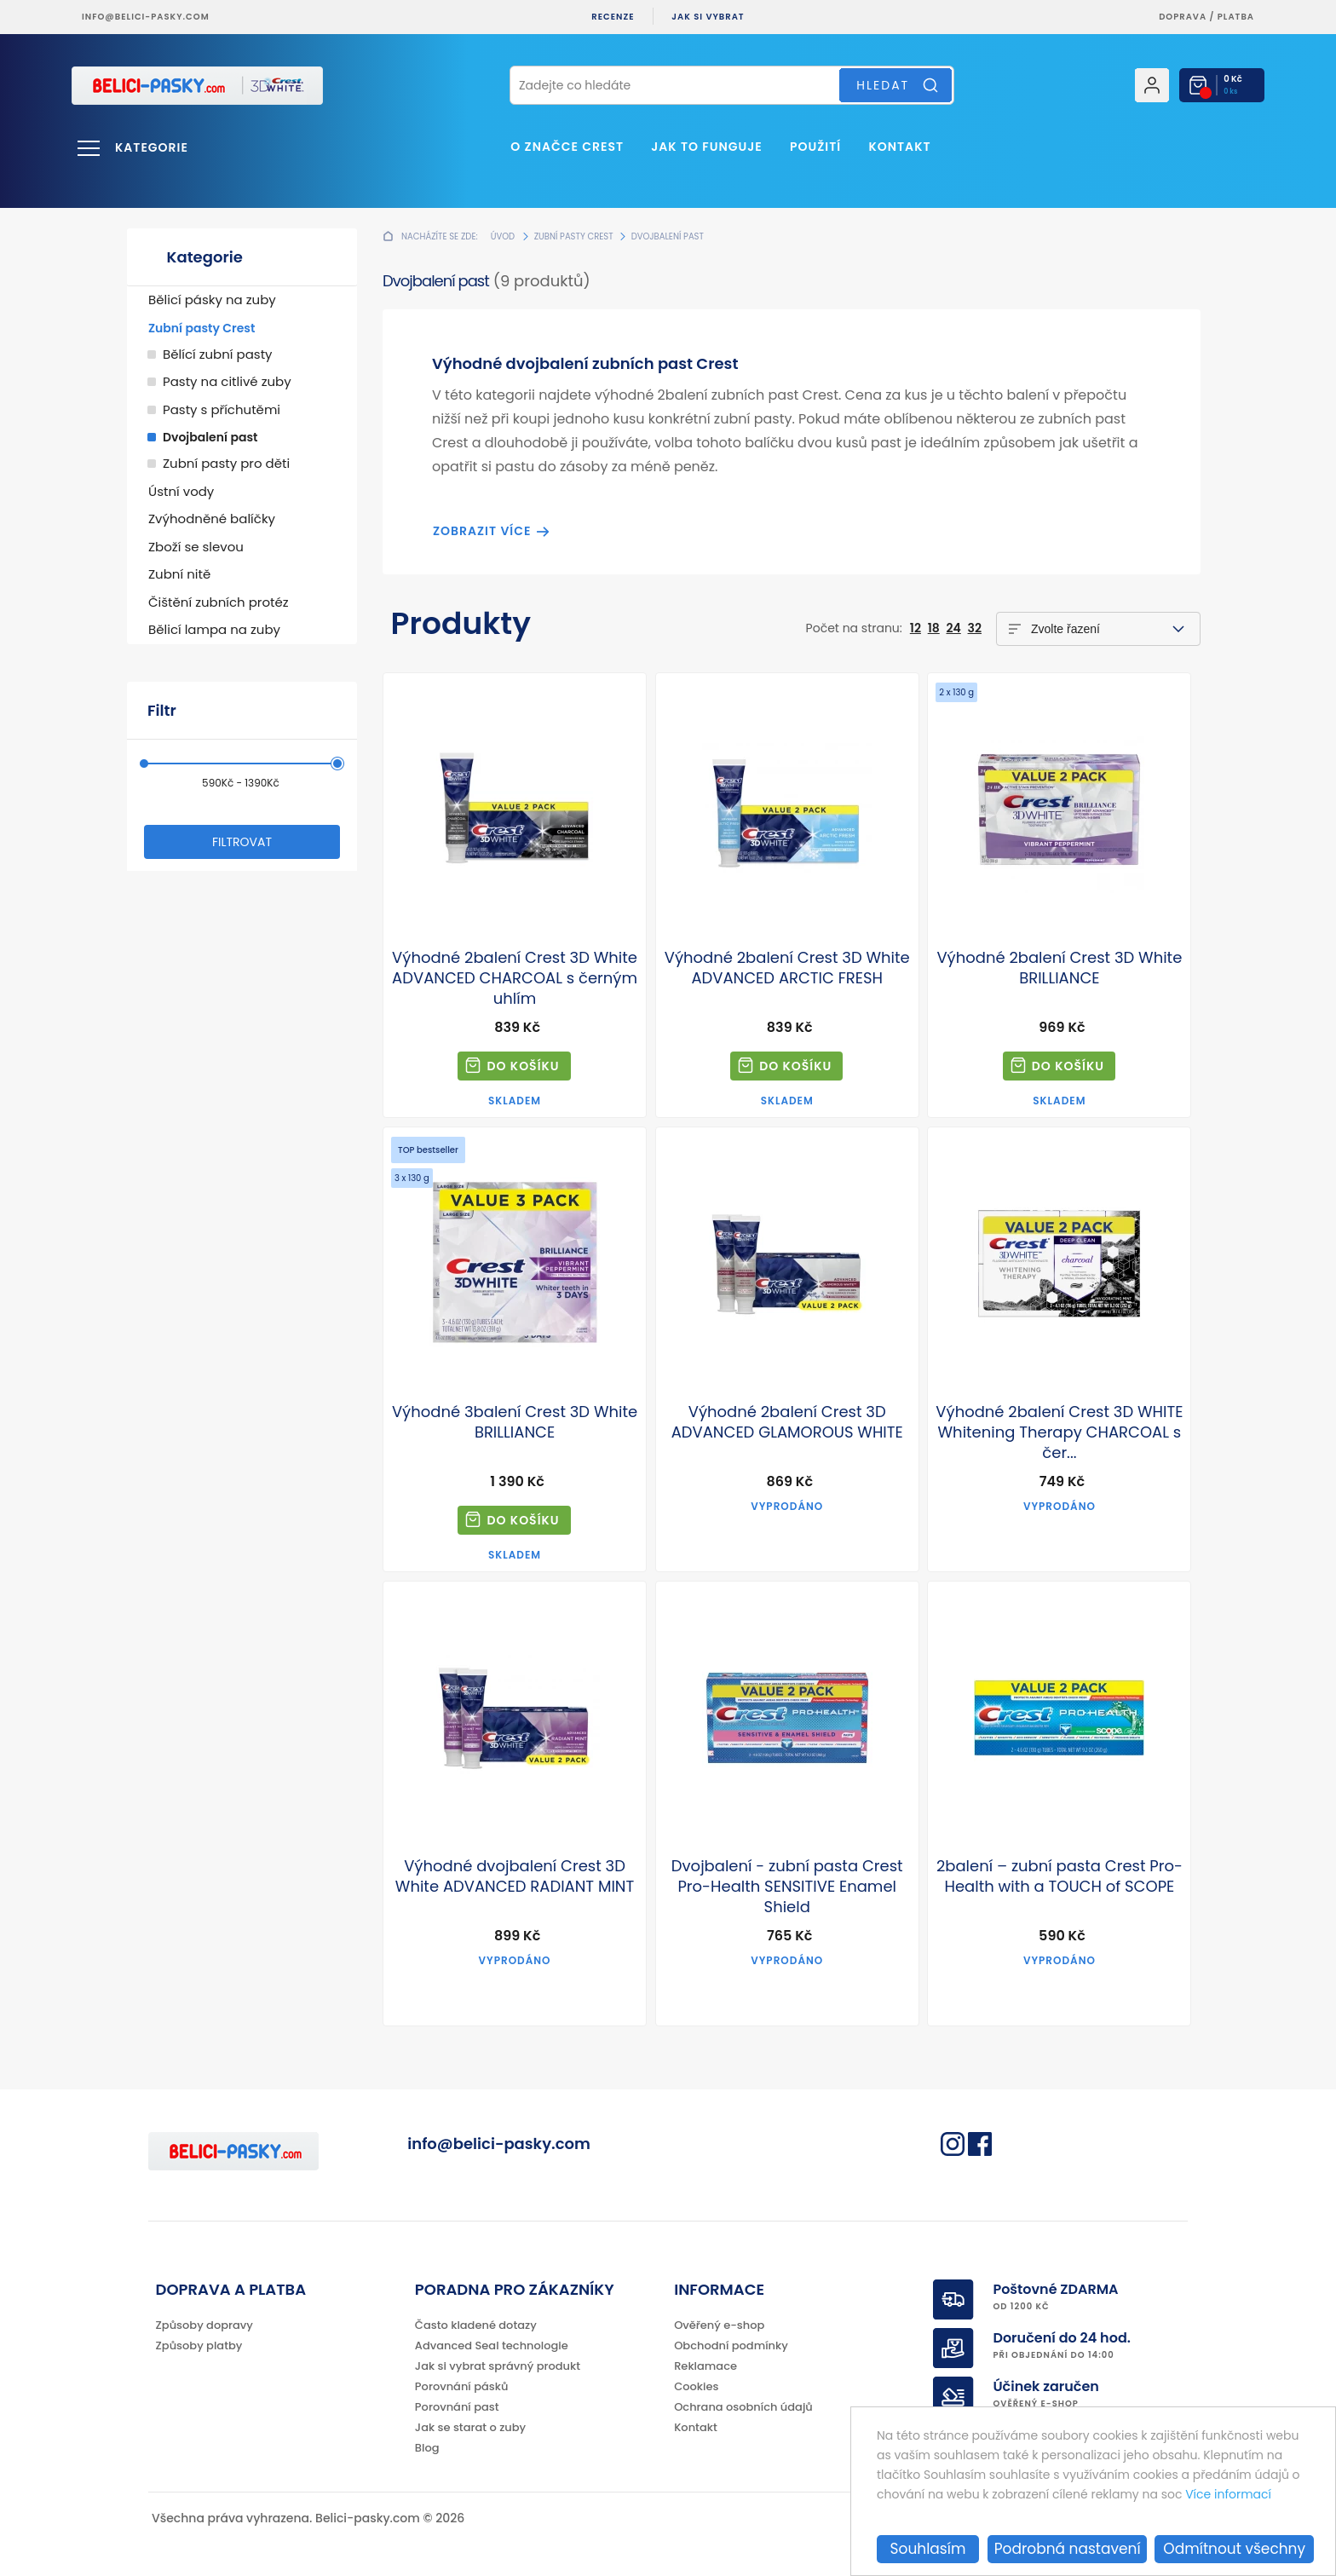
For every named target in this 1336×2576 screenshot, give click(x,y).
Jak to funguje (706, 146)
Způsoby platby (199, 2345)
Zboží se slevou (196, 547)
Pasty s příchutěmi (221, 409)
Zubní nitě (179, 574)
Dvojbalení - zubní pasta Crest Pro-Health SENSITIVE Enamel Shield (787, 1886)
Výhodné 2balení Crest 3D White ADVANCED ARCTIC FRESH (787, 968)
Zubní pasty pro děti (226, 463)
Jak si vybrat (707, 16)
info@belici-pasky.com (146, 16)
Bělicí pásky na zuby (212, 299)
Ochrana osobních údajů (743, 2407)
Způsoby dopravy (204, 2325)
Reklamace (705, 2366)
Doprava (1182, 16)
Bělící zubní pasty (218, 354)
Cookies (696, 2386)
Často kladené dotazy (476, 2325)
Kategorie (151, 147)
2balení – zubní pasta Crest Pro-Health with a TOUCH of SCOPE (1059, 1876)
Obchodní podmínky (731, 2345)
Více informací (1228, 2494)
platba (1236, 16)
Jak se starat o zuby (470, 2427)
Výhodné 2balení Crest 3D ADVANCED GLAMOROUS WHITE (787, 1422)
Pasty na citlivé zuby (227, 381)
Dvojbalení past (210, 437)
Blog (427, 2448)
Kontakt (899, 146)
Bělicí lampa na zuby (214, 629)
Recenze (612, 16)
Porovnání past (457, 2407)
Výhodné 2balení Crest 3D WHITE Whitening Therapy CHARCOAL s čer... (1059, 1432)
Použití (815, 146)
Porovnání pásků (462, 2386)
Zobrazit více (482, 530)
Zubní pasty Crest (201, 328)
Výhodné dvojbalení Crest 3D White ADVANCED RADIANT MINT (514, 1876)
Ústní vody (181, 491)
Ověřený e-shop (719, 2325)
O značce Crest (567, 146)
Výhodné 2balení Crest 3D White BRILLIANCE (1059, 968)
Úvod (503, 236)
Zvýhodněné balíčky (211, 518)
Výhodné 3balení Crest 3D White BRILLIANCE (514, 1422)
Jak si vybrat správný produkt (497, 2366)
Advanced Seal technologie (491, 2345)
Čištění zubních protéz (218, 602)
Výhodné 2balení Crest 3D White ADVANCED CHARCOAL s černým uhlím (514, 978)
